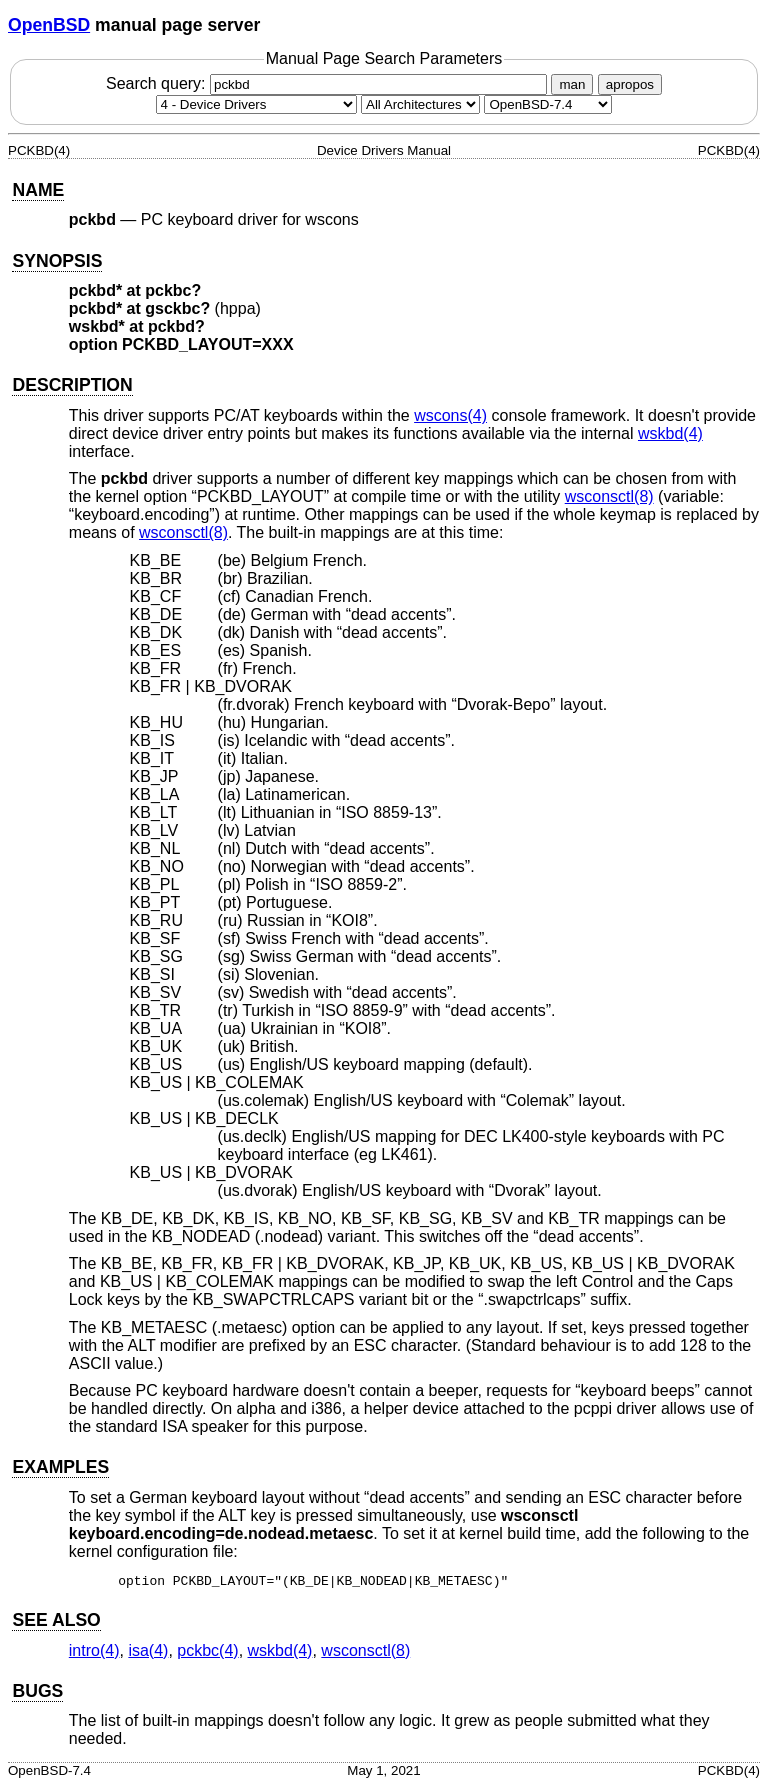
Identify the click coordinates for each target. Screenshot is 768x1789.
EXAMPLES (60, 1467)
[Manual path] (548, 104)
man (572, 84)
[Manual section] (256, 104)
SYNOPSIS (57, 261)
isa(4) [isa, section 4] (148, 1653)
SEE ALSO (56, 1623)
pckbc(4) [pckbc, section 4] (207, 1653)
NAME (38, 190)
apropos (630, 84)
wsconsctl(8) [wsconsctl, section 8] (609, 496)
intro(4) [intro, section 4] (94, 1653)
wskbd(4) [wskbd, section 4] (670, 433)
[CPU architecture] (420, 104)
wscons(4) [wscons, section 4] (450, 415)
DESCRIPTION (72, 385)
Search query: (329, 83)
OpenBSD (49, 25)
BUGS (37, 1694)
